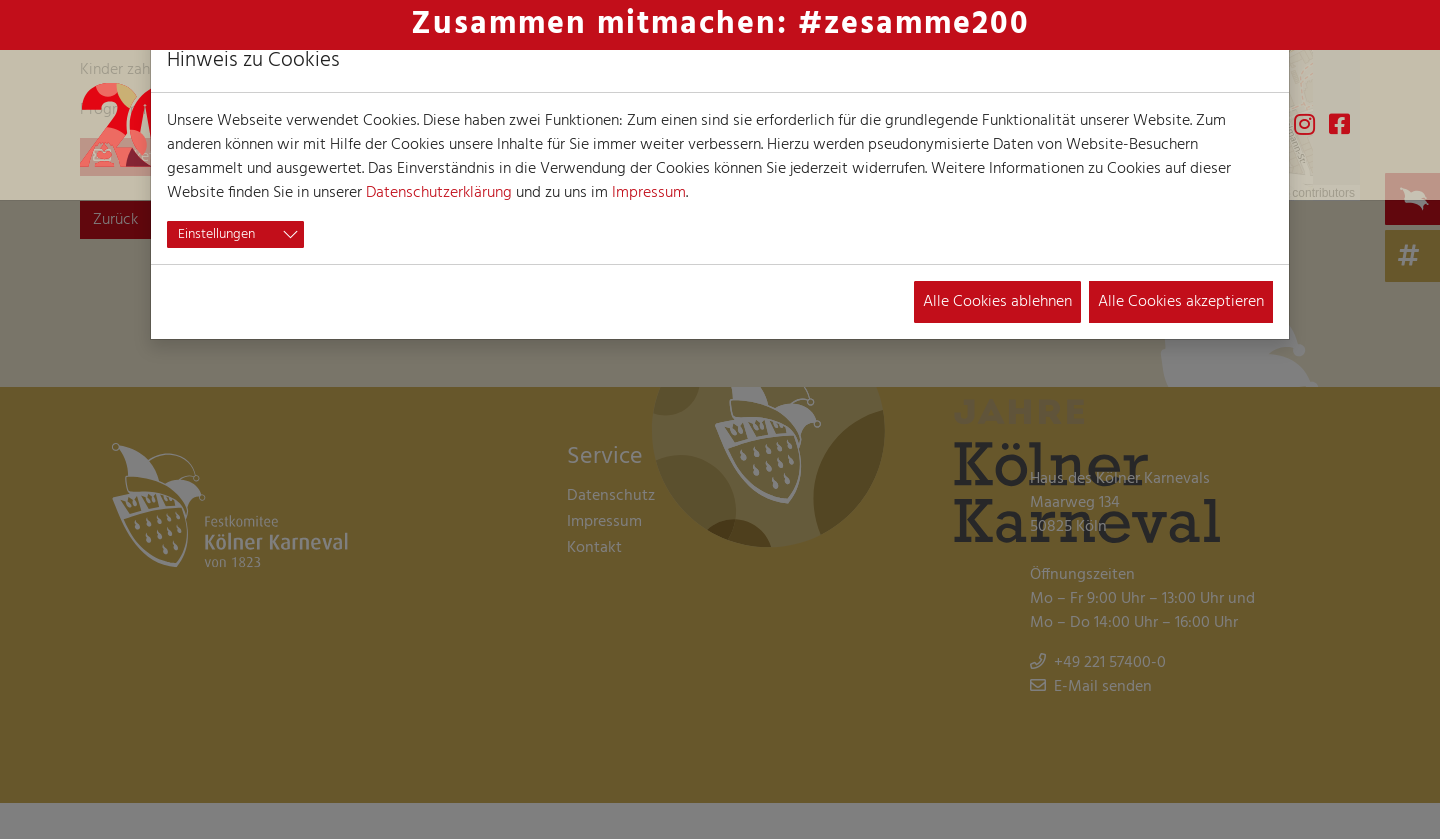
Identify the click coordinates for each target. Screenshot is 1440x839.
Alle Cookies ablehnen (997, 302)
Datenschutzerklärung (439, 193)
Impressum (649, 193)
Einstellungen (216, 234)
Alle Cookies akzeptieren (1181, 302)
